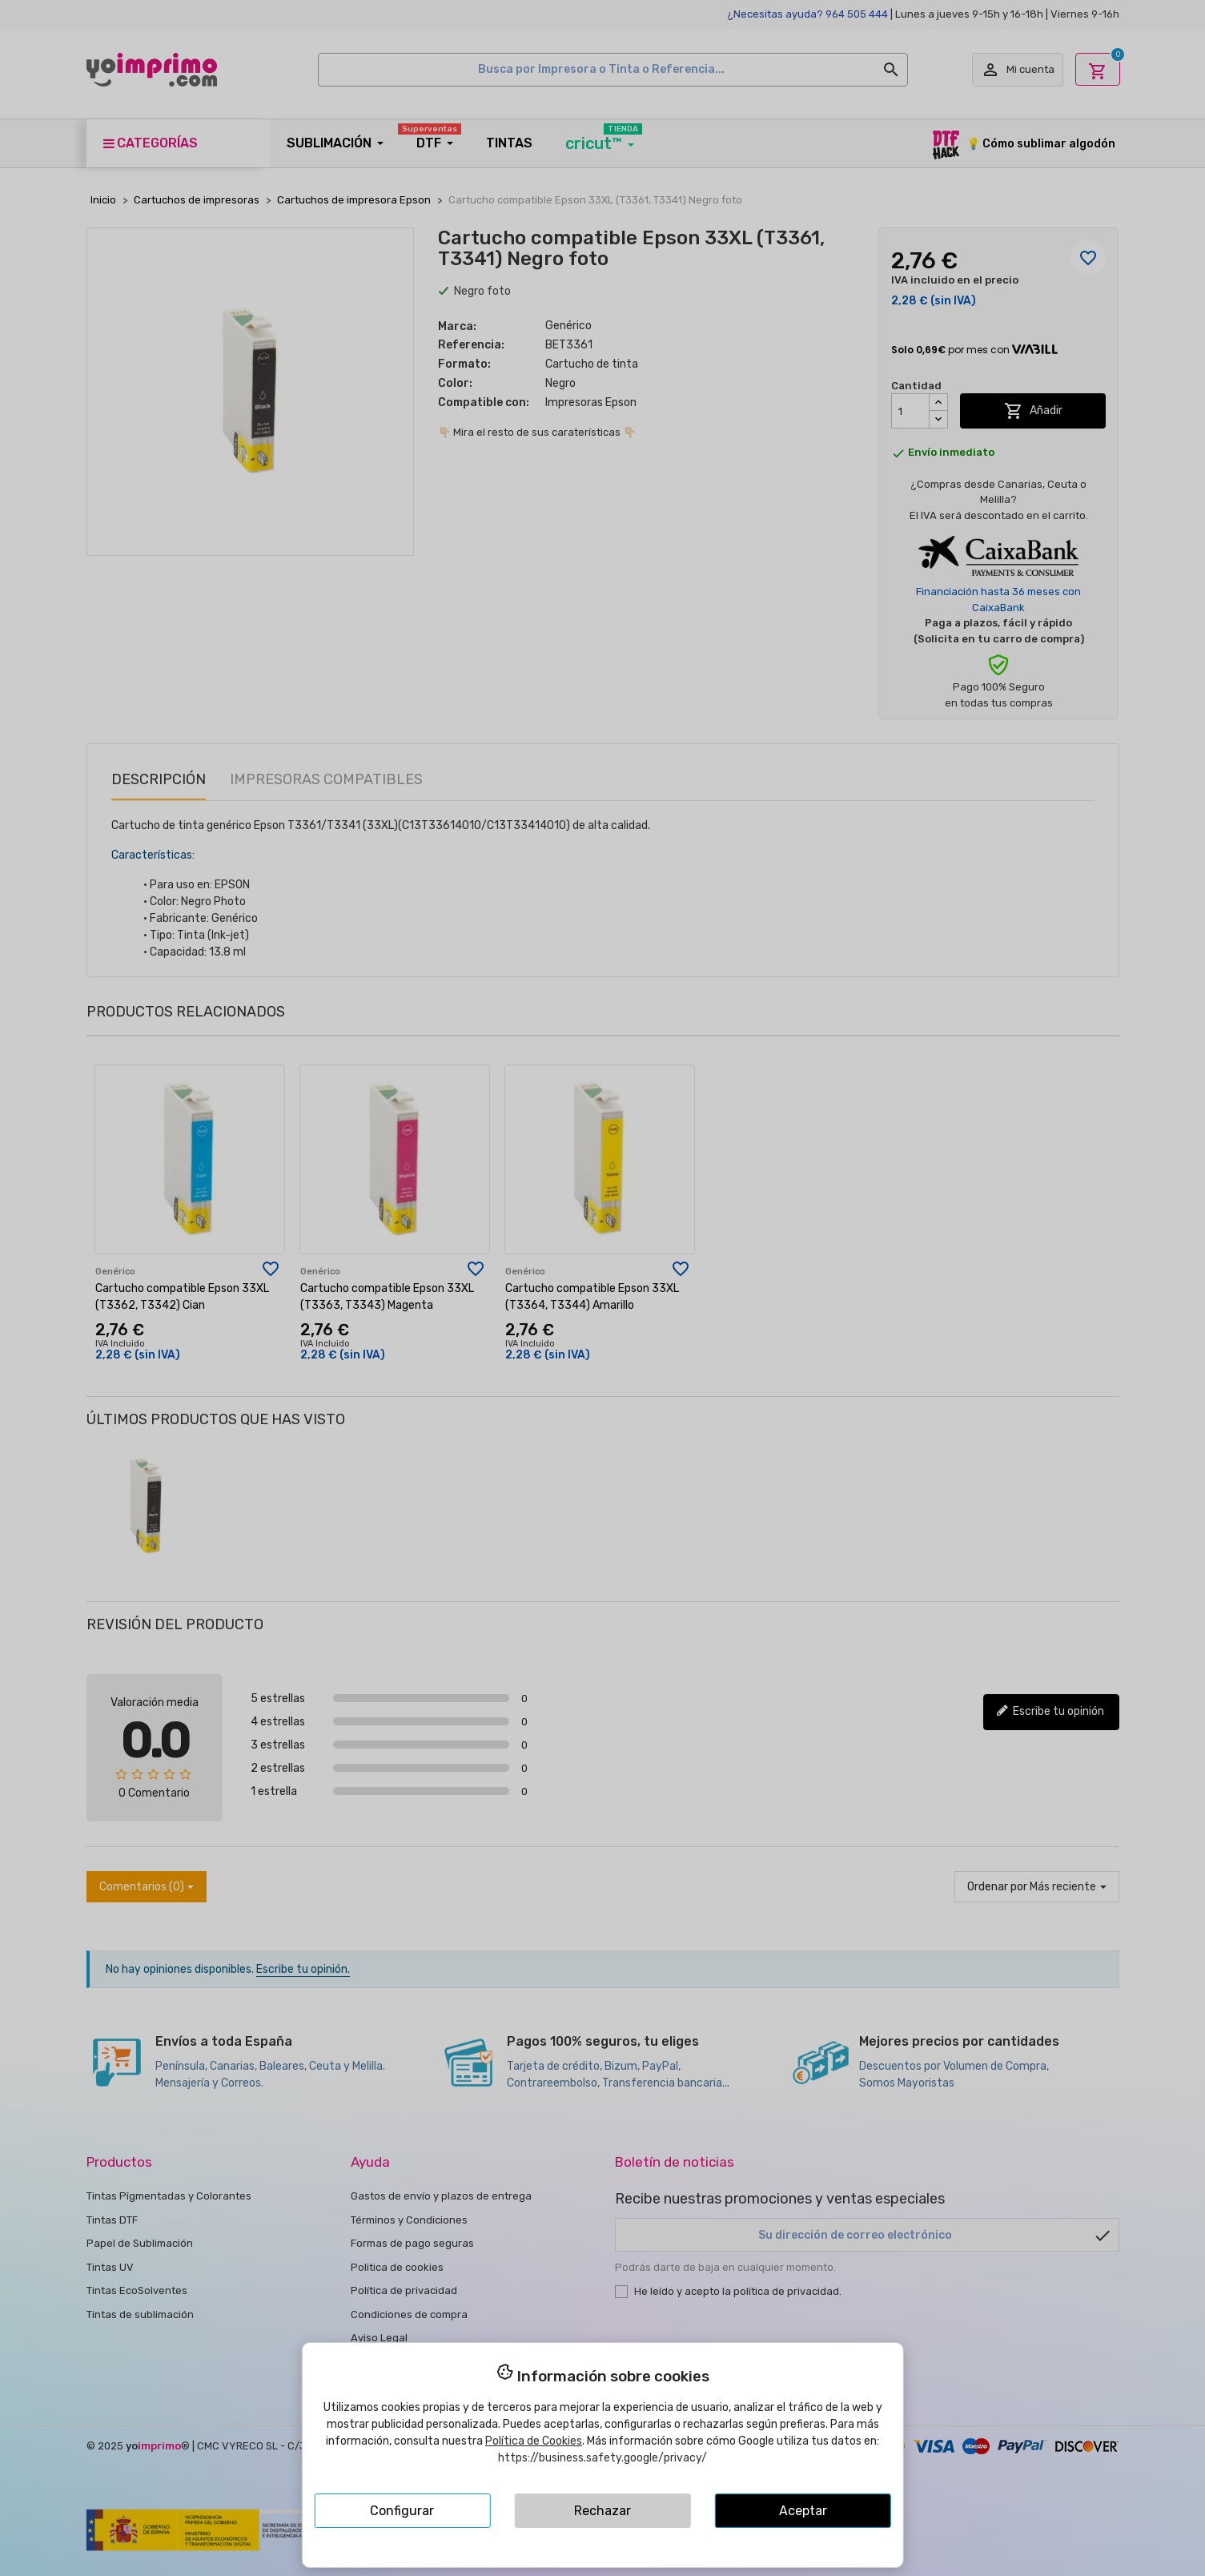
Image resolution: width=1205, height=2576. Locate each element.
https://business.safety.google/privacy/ (602, 2458)
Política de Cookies (533, 2441)
